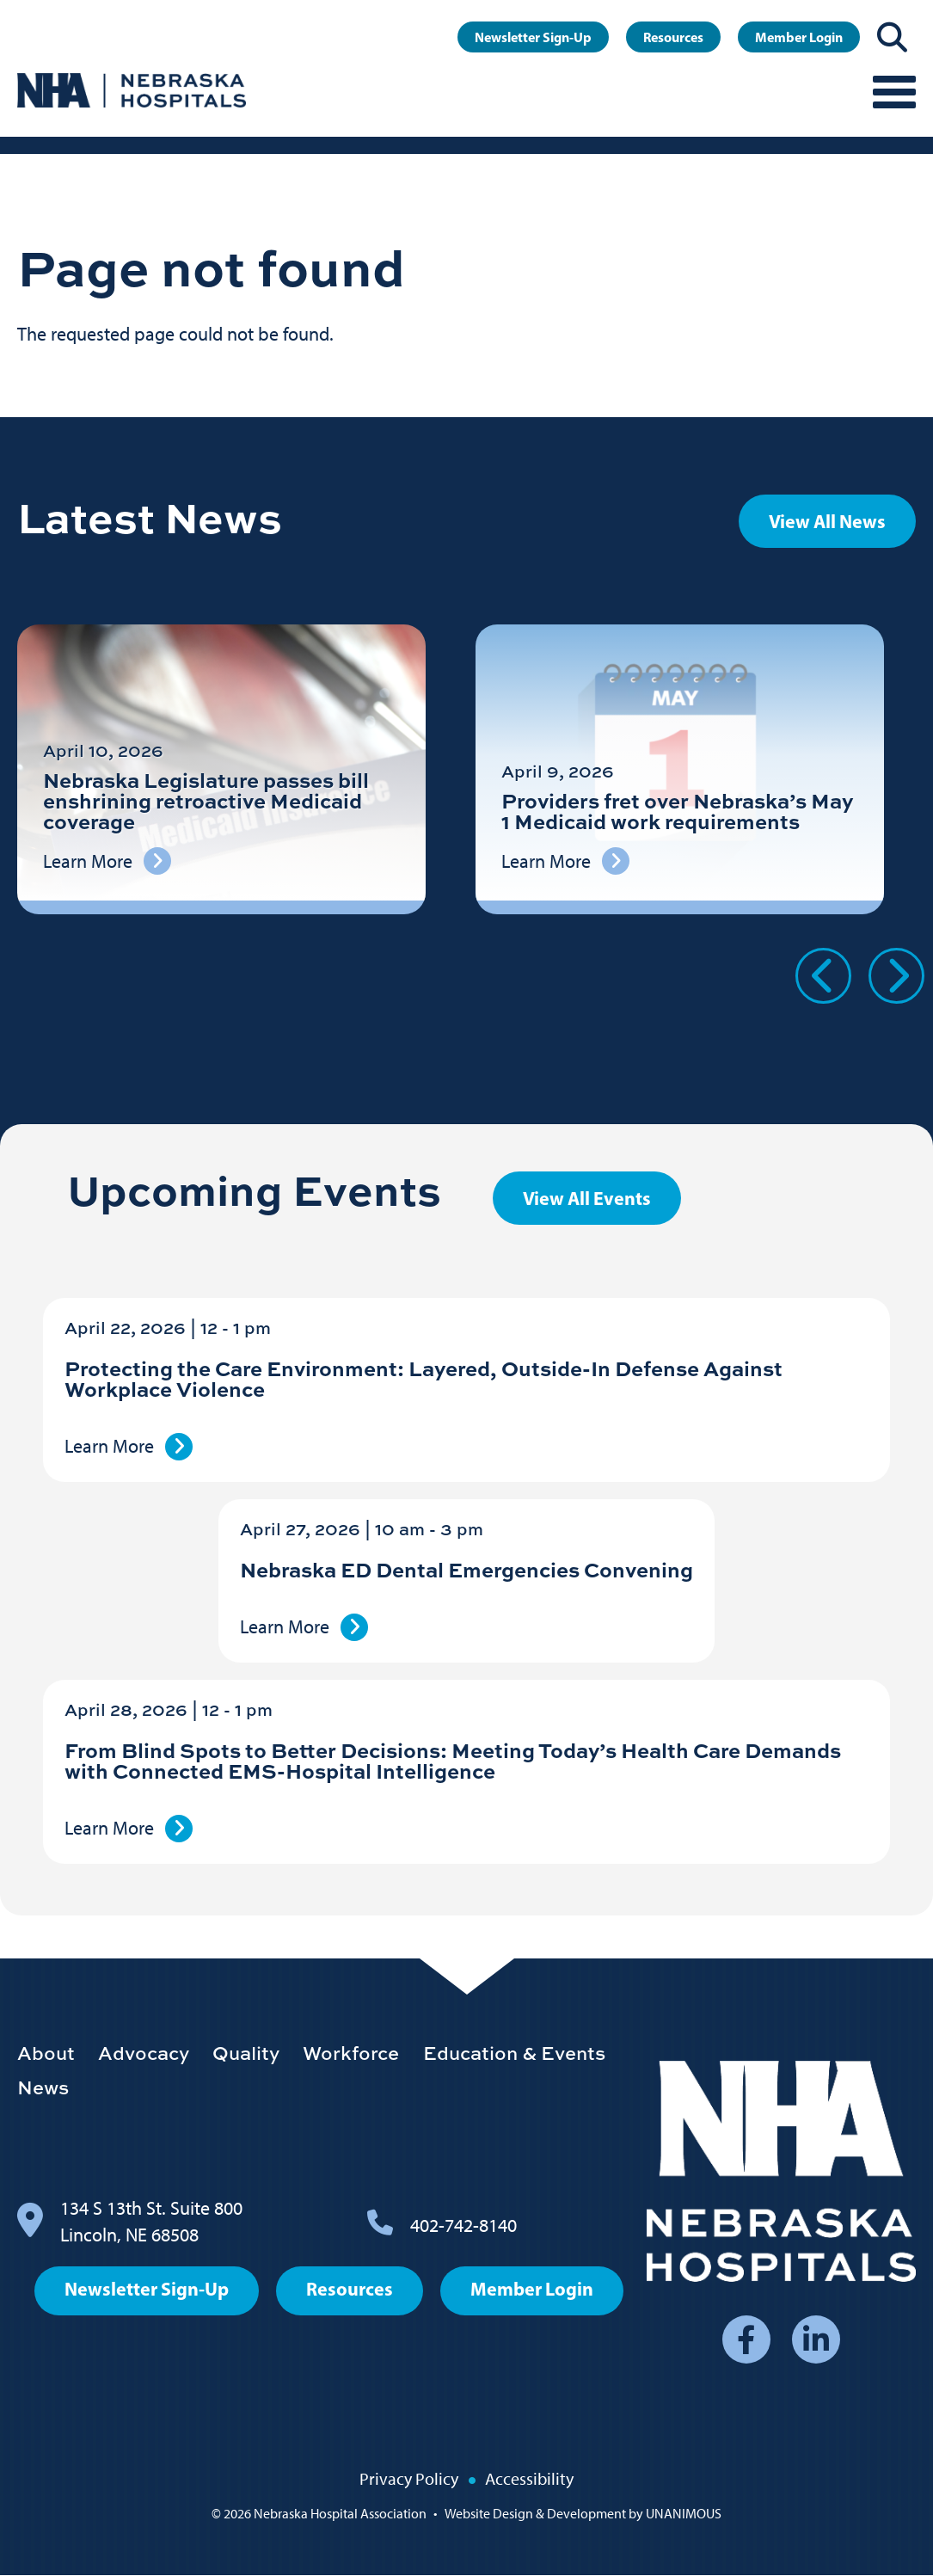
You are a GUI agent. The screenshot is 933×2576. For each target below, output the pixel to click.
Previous (823, 976)
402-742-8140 (463, 2225)
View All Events (587, 1198)
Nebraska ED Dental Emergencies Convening (466, 1569)
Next (896, 976)
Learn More (109, 1446)
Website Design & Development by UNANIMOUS (583, 2513)
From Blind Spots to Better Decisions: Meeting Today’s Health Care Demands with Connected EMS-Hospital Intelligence (452, 1760)
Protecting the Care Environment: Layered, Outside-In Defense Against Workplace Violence (423, 1378)
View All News (827, 521)
